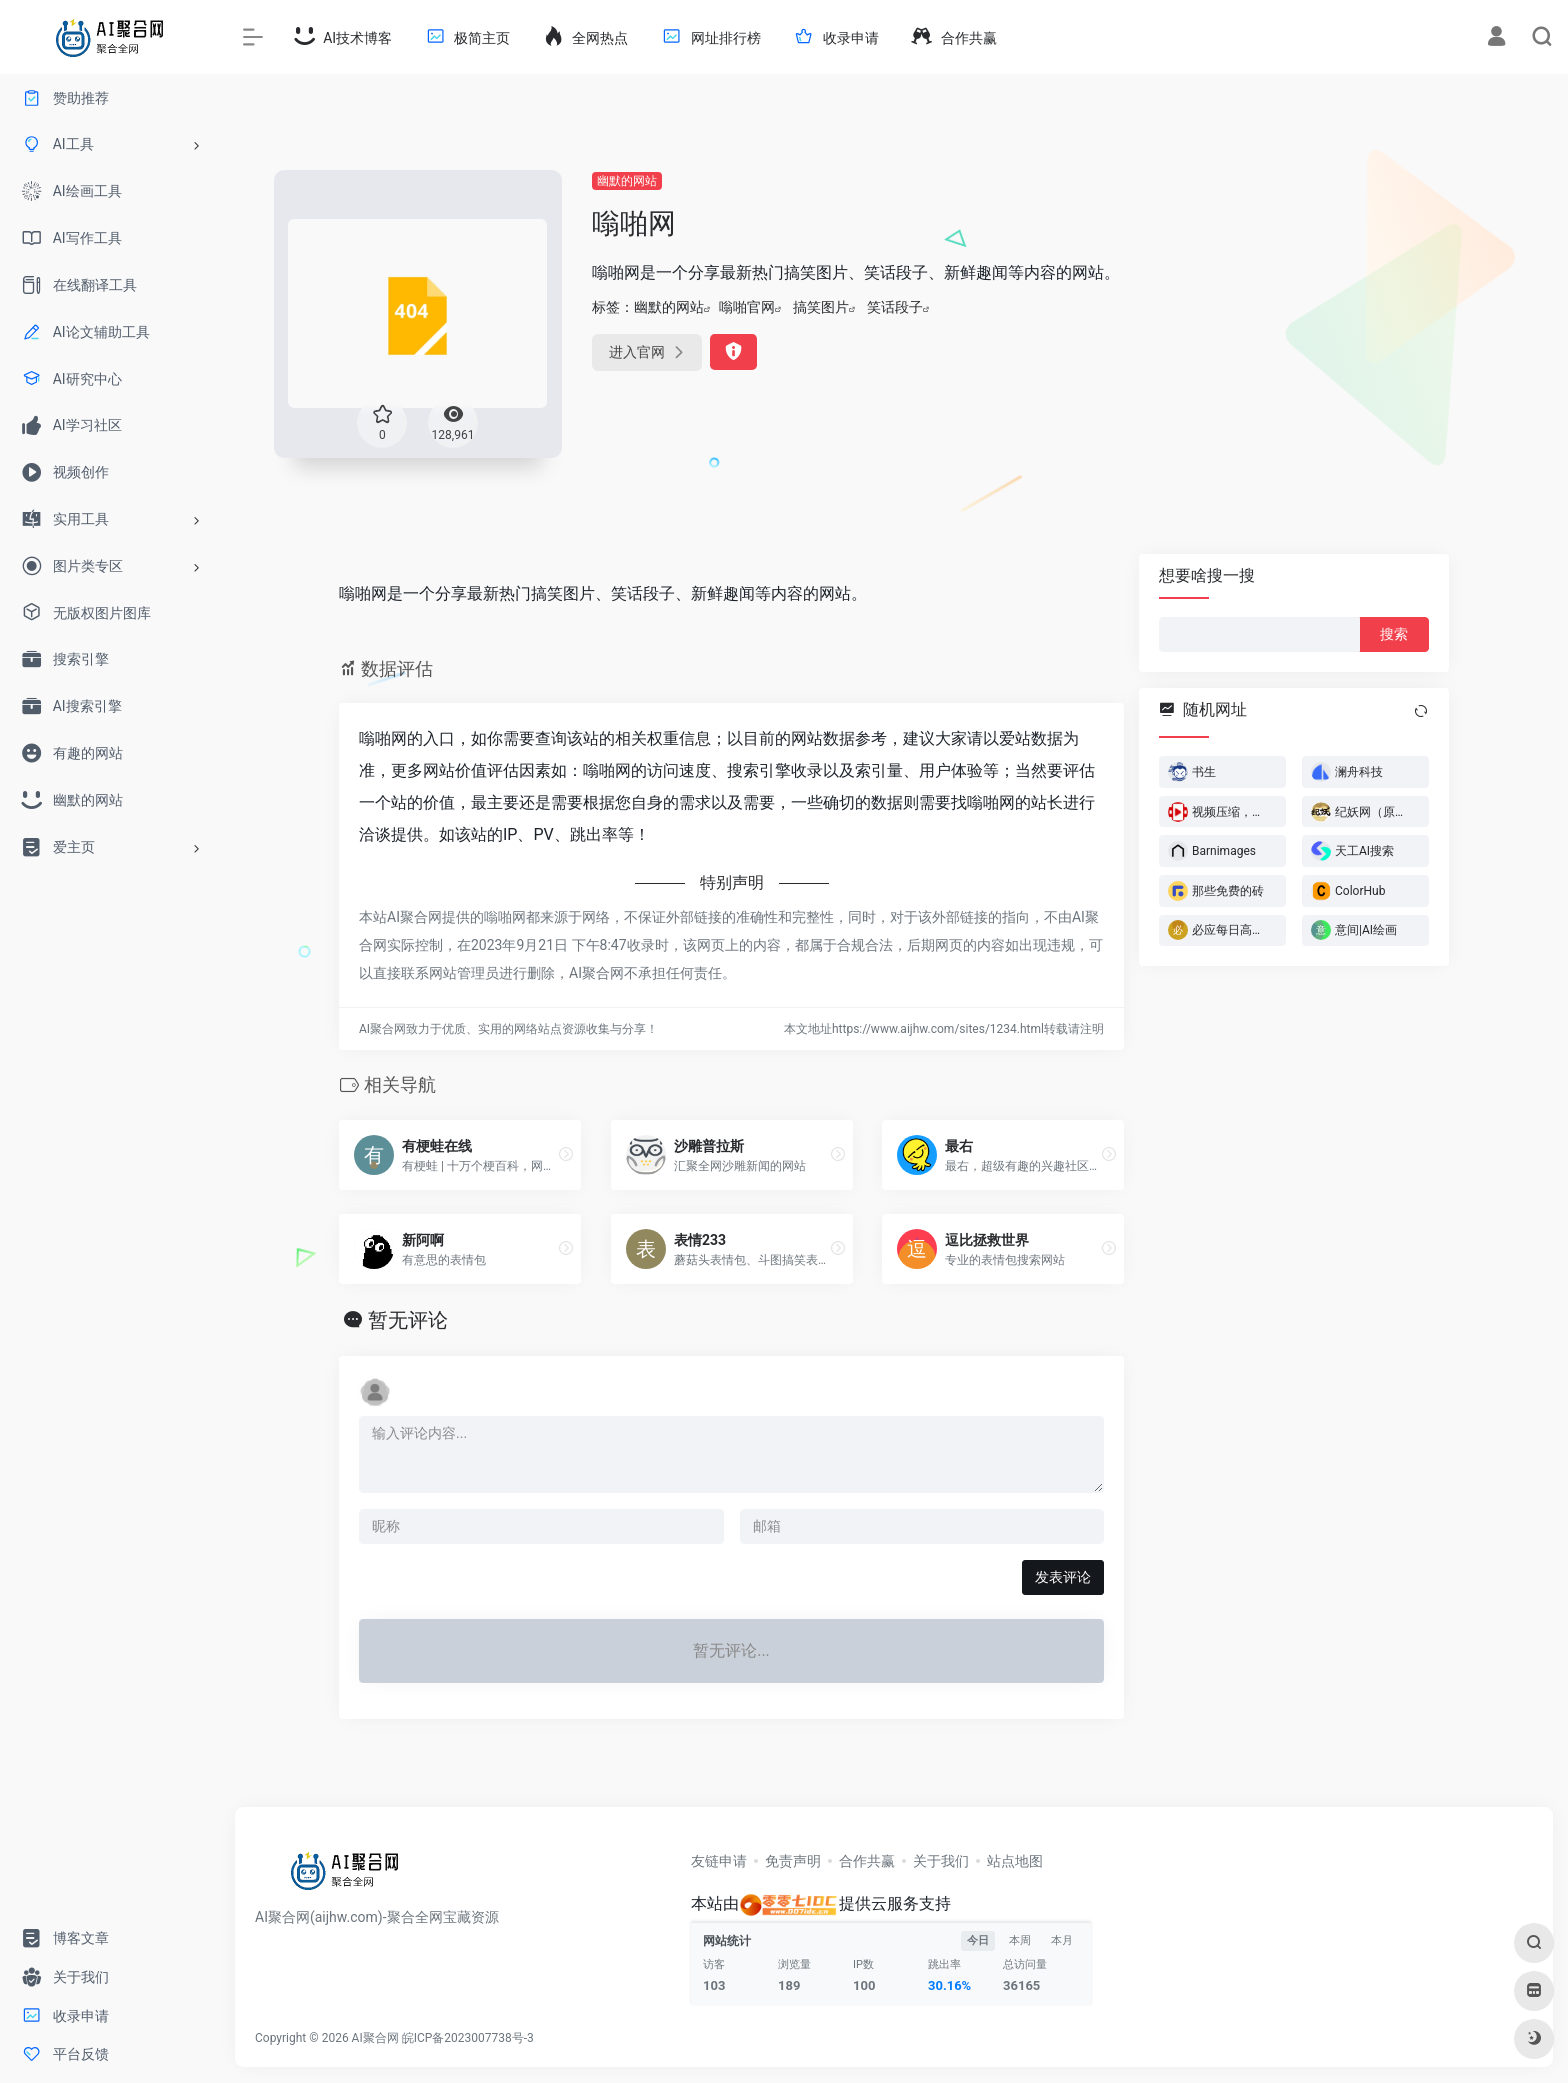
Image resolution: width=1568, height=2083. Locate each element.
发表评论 (1063, 1577)
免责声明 (793, 1861)
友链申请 (719, 1861)
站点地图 (1015, 1861)
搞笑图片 (821, 307)
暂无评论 (408, 1320)
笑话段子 (895, 307)
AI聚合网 (375, 2038)
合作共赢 (867, 1861)
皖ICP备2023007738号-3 (468, 2038)
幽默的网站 (627, 181)
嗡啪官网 (747, 307)
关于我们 (941, 1861)
